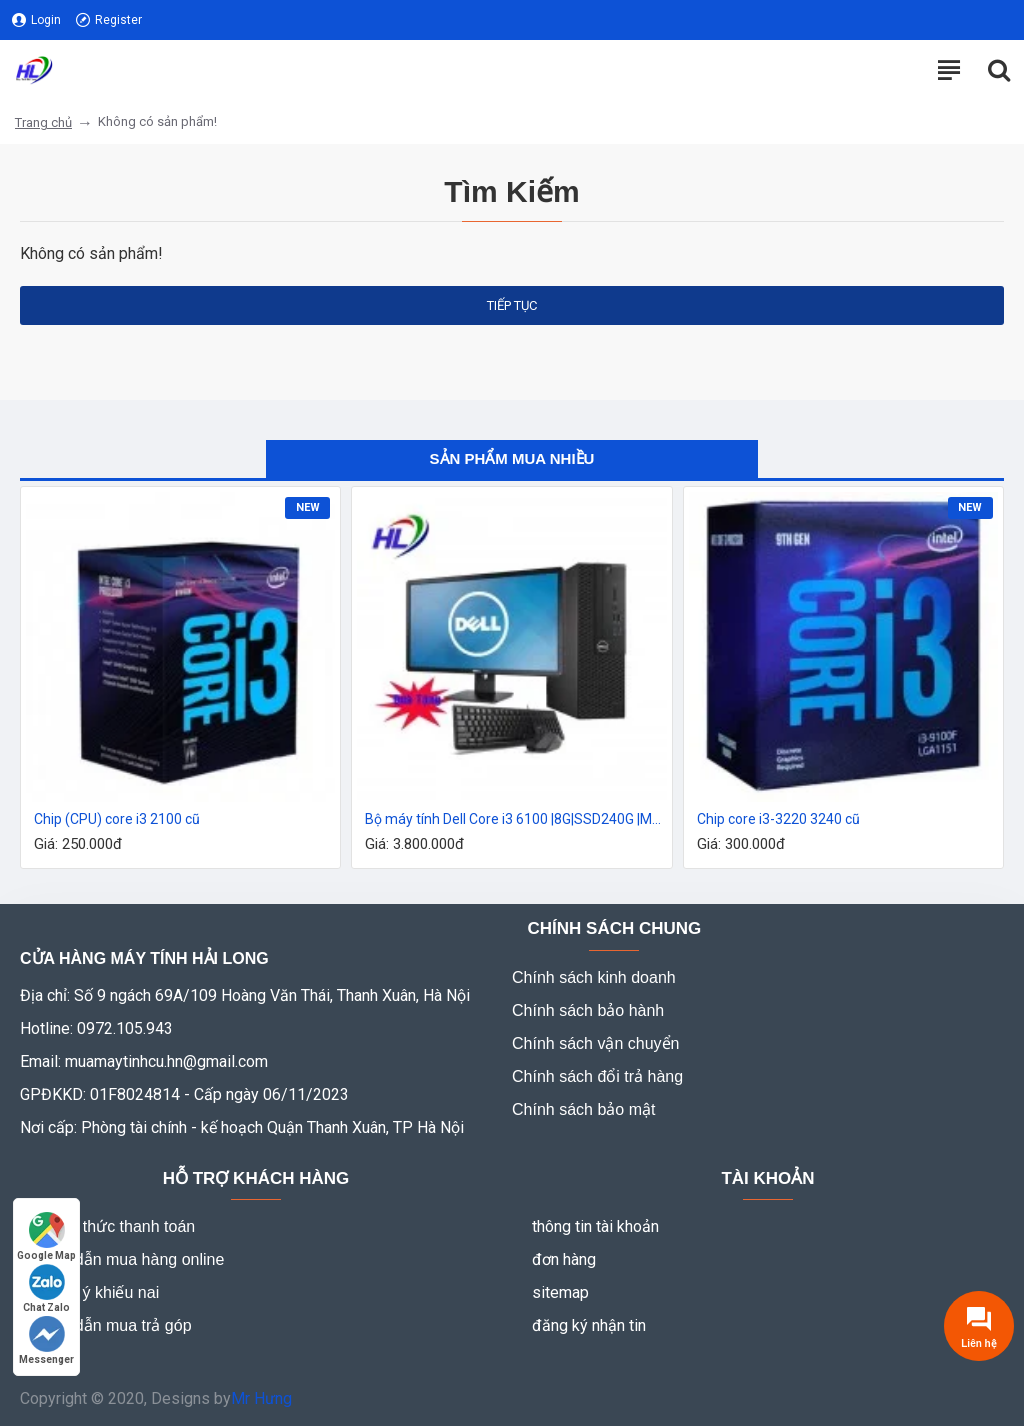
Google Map (46, 1236)
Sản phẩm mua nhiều (512, 458)
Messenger (46, 1340)
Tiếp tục (512, 305)
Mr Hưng (261, 1398)
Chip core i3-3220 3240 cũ (778, 819)
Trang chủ (43, 122)
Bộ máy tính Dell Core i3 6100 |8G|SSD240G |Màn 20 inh (515, 819)
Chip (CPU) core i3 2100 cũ (117, 819)
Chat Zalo (46, 1288)
